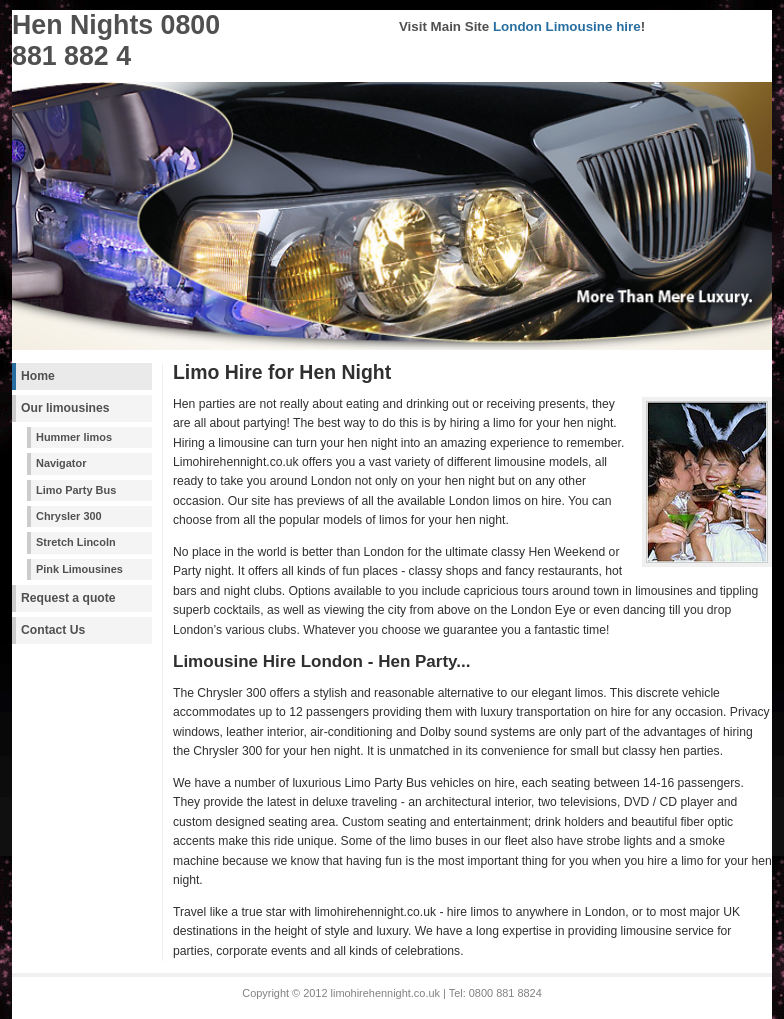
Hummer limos (74, 437)
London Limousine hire (567, 26)
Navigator (61, 463)
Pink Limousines (79, 569)
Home (38, 376)
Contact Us (53, 630)
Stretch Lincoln (76, 542)
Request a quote (68, 598)
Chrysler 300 (69, 516)
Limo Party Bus (76, 490)
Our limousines (65, 408)
